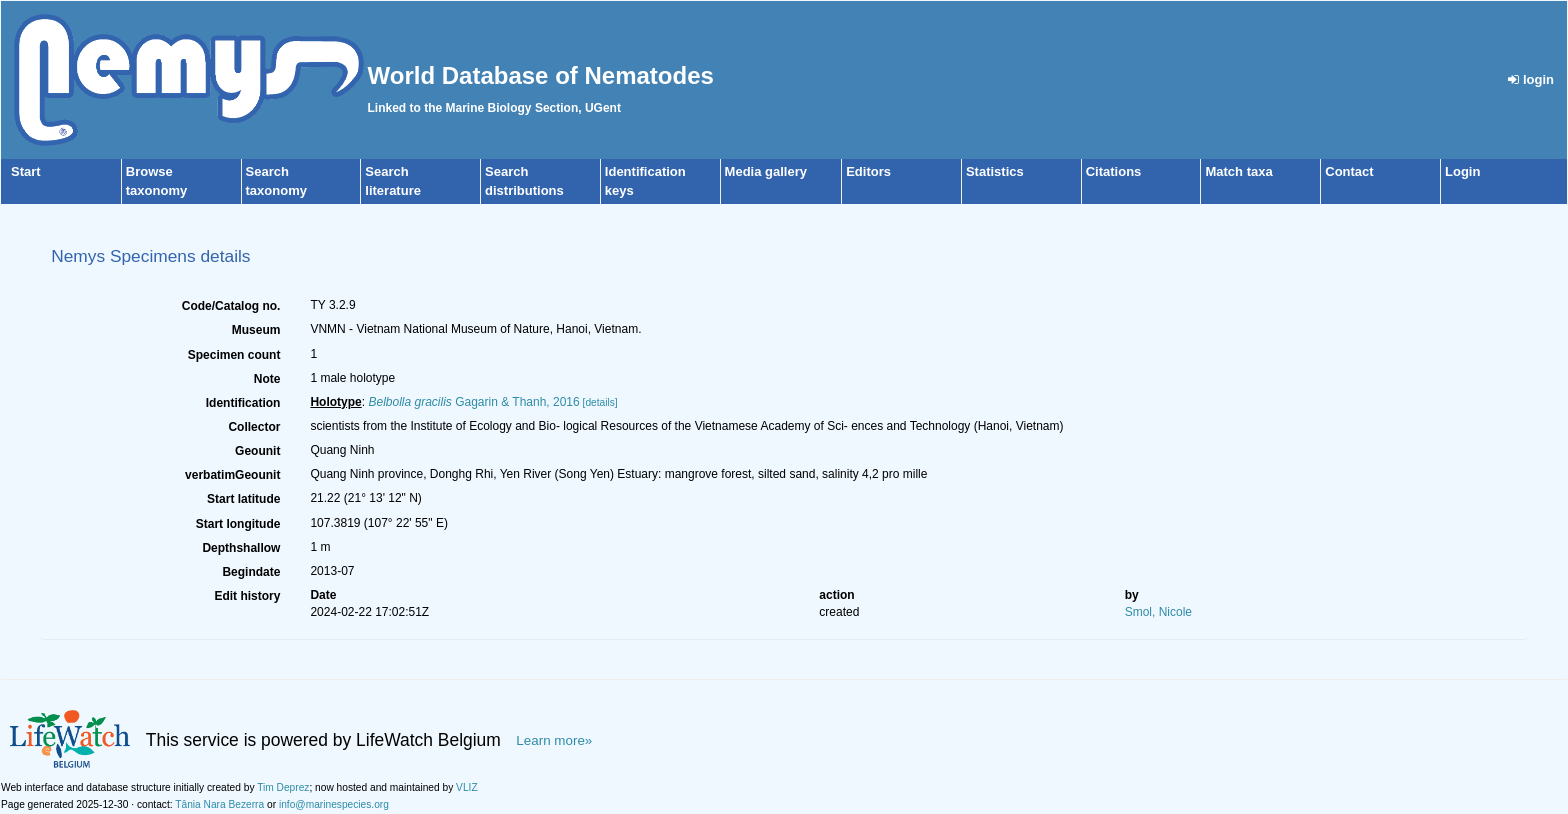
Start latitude (243, 499)
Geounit (257, 451)
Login (1462, 171)
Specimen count (234, 355)
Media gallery (766, 171)
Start (26, 171)
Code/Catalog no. (231, 306)
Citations (1114, 171)
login (1531, 79)
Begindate (251, 572)
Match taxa (1238, 171)
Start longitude (238, 524)
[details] (600, 402)
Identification (243, 403)
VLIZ (467, 787)
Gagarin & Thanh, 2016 (473, 402)
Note (267, 379)
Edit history (247, 596)
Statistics (995, 171)
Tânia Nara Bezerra (219, 804)
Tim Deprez (283, 787)
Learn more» (554, 740)
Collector (254, 427)
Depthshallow (241, 548)
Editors (868, 171)
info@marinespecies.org (334, 804)
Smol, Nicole (1158, 612)
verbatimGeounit (232, 475)
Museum (256, 330)
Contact (1349, 171)
